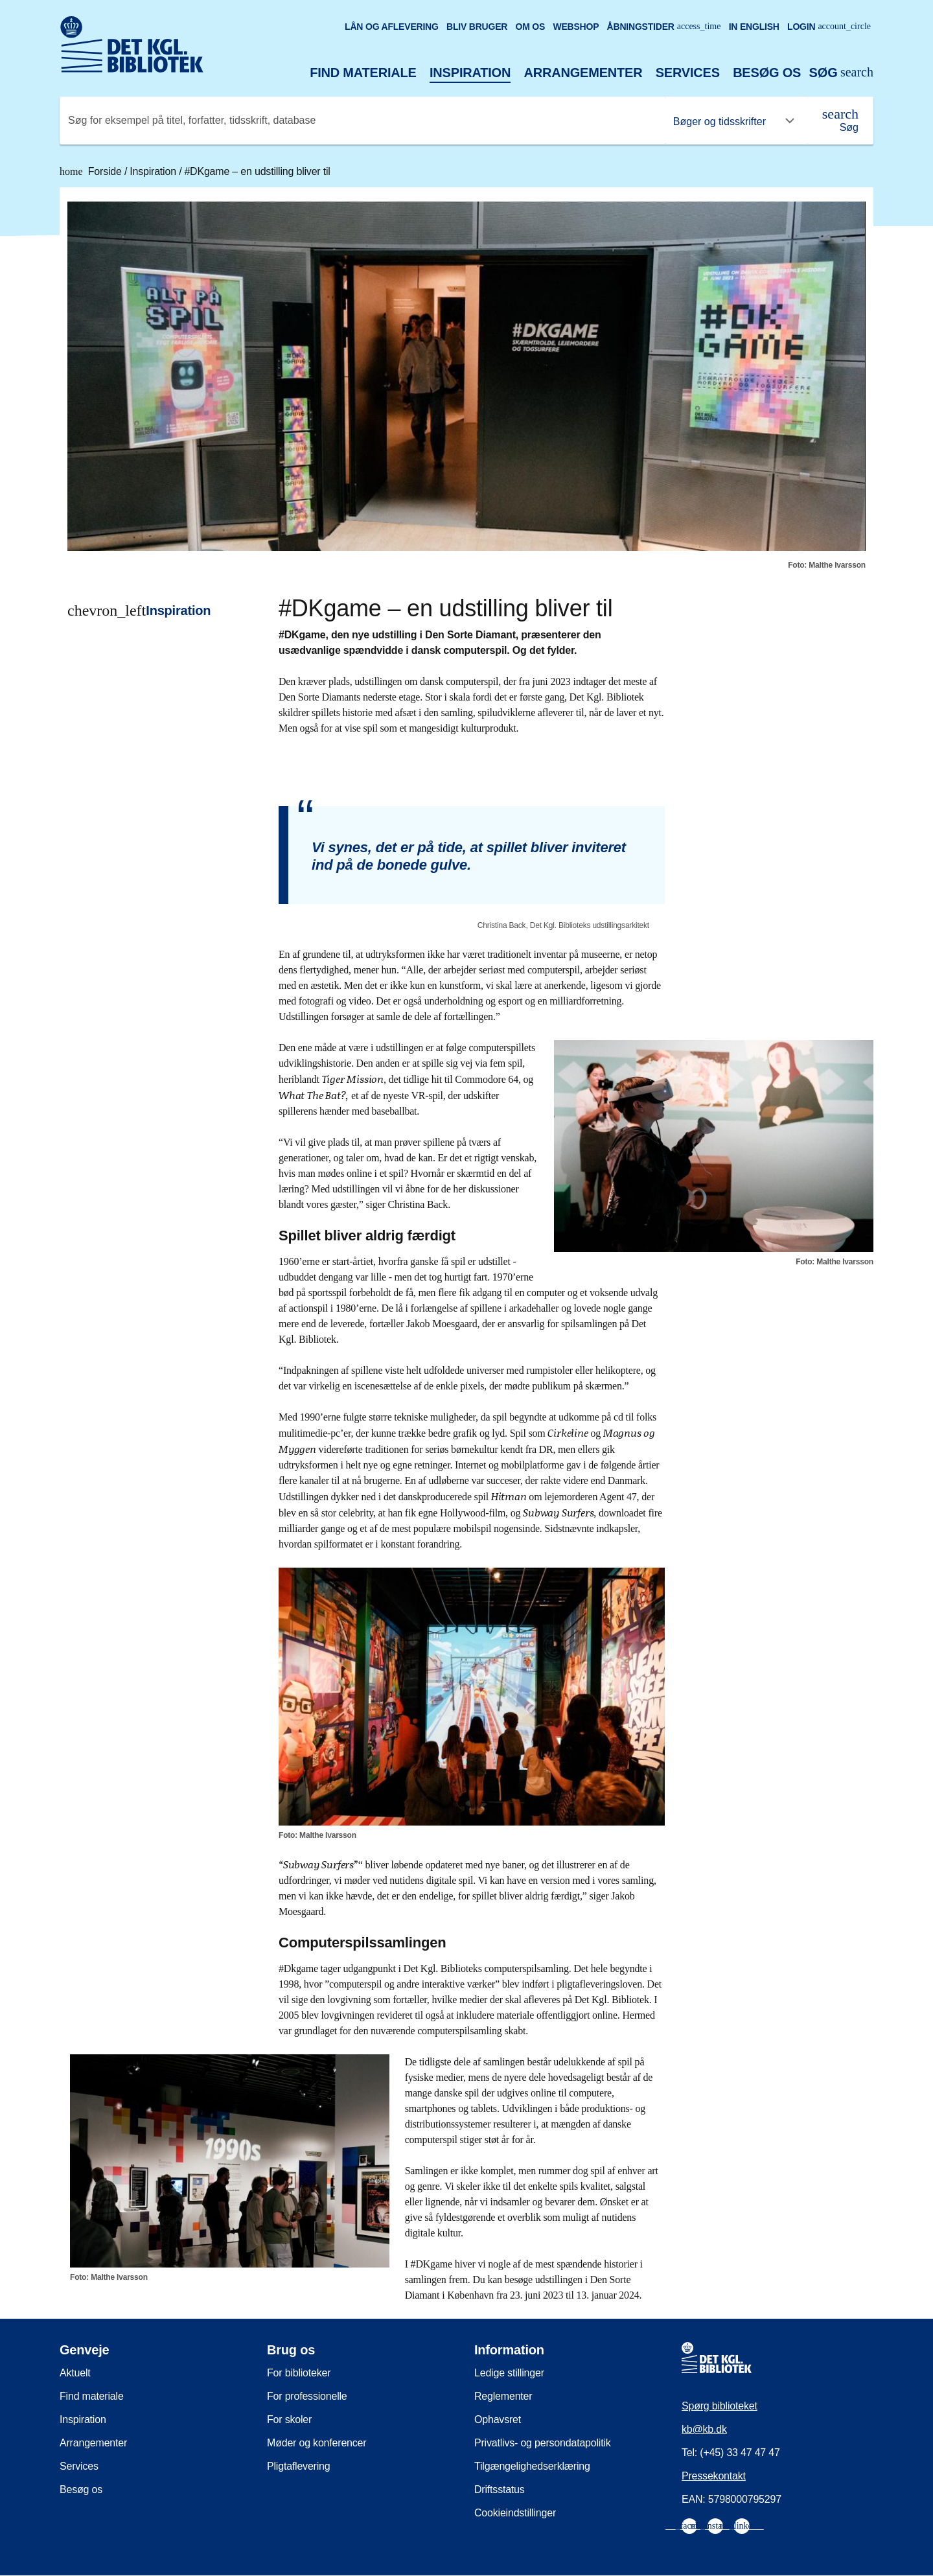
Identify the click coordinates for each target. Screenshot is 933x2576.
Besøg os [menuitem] (81, 2489)
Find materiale (363, 72)
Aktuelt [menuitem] (75, 2372)
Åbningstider (664, 26)
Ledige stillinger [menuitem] (509, 2372)
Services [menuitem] (79, 2466)
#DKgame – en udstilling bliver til (257, 171)
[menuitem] (689, 2526)
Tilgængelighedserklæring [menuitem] (532, 2466)
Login (829, 26)
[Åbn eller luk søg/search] (841, 73)
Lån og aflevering (392, 26)
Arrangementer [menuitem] (93, 2442)
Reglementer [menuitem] (503, 2396)
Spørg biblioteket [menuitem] (719, 2405)
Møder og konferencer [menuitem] (316, 2442)
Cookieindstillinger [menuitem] (515, 2512)
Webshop (576, 26)
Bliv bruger (476, 26)
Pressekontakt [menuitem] (714, 2475)
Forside (92, 171)
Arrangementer (583, 72)
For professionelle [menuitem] (307, 2396)
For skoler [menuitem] (289, 2419)
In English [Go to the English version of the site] (754, 26)
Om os (530, 26)
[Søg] (840, 120)
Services (688, 72)
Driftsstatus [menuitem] (499, 2489)
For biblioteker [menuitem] (298, 2372)
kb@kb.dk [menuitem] (704, 2429)
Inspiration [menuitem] (83, 2419)
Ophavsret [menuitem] (497, 2419)
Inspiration (470, 72)
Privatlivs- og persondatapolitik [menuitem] (542, 2442)
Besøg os (767, 72)
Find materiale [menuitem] (92, 2396)
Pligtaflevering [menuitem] (298, 2466)
